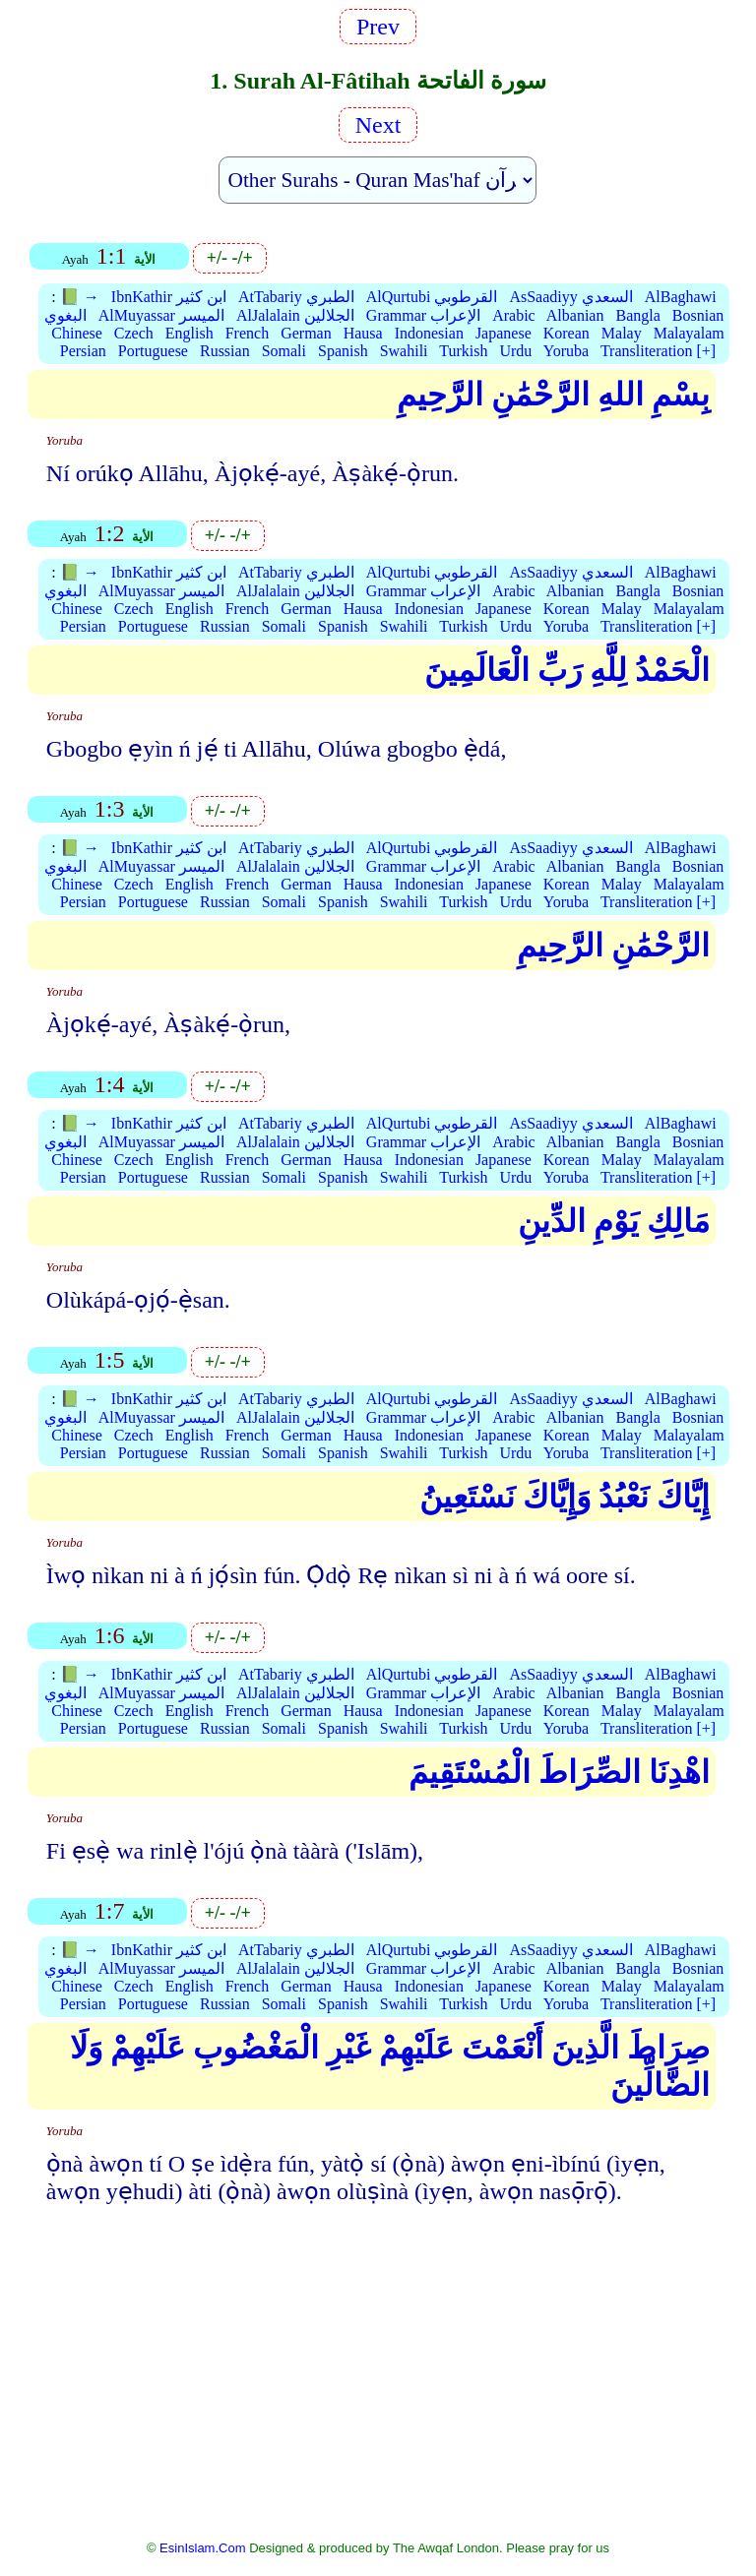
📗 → (79, 296)
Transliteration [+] (658, 350)
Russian (225, 350)
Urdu (515, 350)
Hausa (363, 333)
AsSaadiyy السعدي (570, 296)
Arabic (514, 315)
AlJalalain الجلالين (295, 315)
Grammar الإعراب (423, 315)
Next (378, 125)
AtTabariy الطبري (296, 296)
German (306, 333)
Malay (621, 333)
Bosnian (698, 315)
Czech (134, 333)
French (247, 333)
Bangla (637, 315)
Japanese (503, 333)
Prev (378, 26)
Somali (284, 350)
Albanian (575, 315)
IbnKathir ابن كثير (168, 296)
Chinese (76, 333)
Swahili (404, 350)
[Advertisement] (378, 2385)
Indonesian (429, 333)
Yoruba (566, 350)
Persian (83, 350)
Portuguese (153, 350)
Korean (566, 333)
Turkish (463, 350)
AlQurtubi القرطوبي (432, 296)
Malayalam (689, 333)
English (189, 333)
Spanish (343, 350)
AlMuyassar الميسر (161, 315)
